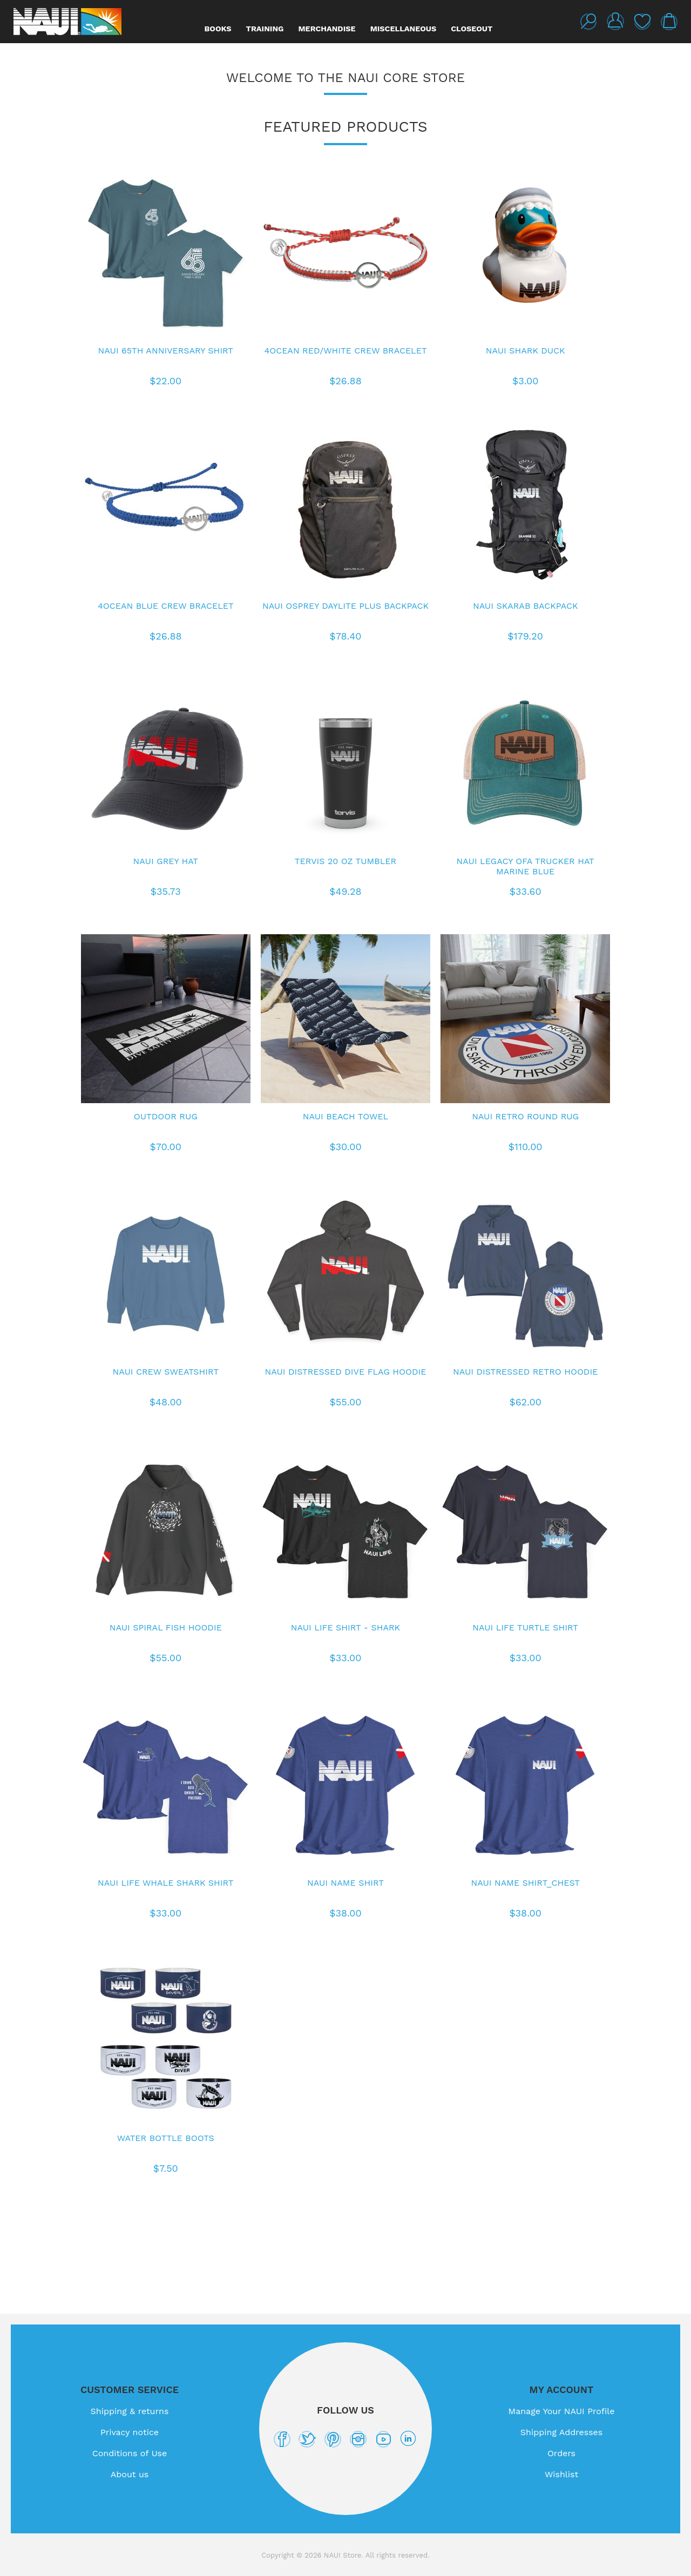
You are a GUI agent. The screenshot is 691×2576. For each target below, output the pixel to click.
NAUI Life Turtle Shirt (525, 1627)
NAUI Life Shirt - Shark (345, 1627)
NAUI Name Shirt (345, 1883)
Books (218, 28)
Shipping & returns (130, 2411)
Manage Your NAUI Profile (562, 2411)
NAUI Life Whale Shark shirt (165, 1883)
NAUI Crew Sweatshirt (166, 1372)
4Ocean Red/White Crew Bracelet (345, 350)
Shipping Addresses (561, 2432)
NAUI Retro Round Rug (525, 1116)
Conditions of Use (129, 2453)
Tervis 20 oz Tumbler (345, 861)
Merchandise (326, 28)
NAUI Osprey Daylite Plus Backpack (345, 606)
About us (130, 2474)
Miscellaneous (403, 28)
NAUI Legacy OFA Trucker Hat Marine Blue (525, 866)
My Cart (669, 21)
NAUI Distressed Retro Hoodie (525, 1372)
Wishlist (642, 21)
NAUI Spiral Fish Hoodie (166, 1627)
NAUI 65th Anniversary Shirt (165, 350)
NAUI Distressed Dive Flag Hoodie (345, 1372)
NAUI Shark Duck (525, 350)
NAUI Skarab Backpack (525, 606)
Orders (561, 2453)
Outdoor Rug (166, 1116)
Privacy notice (129, 2432)
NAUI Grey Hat (165, 861)
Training (265, 28)
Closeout (471, 28)
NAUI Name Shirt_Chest (525, 1883)
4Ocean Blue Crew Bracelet (166, 606)
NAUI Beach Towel (345, 1116)
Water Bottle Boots (165, 2138)
